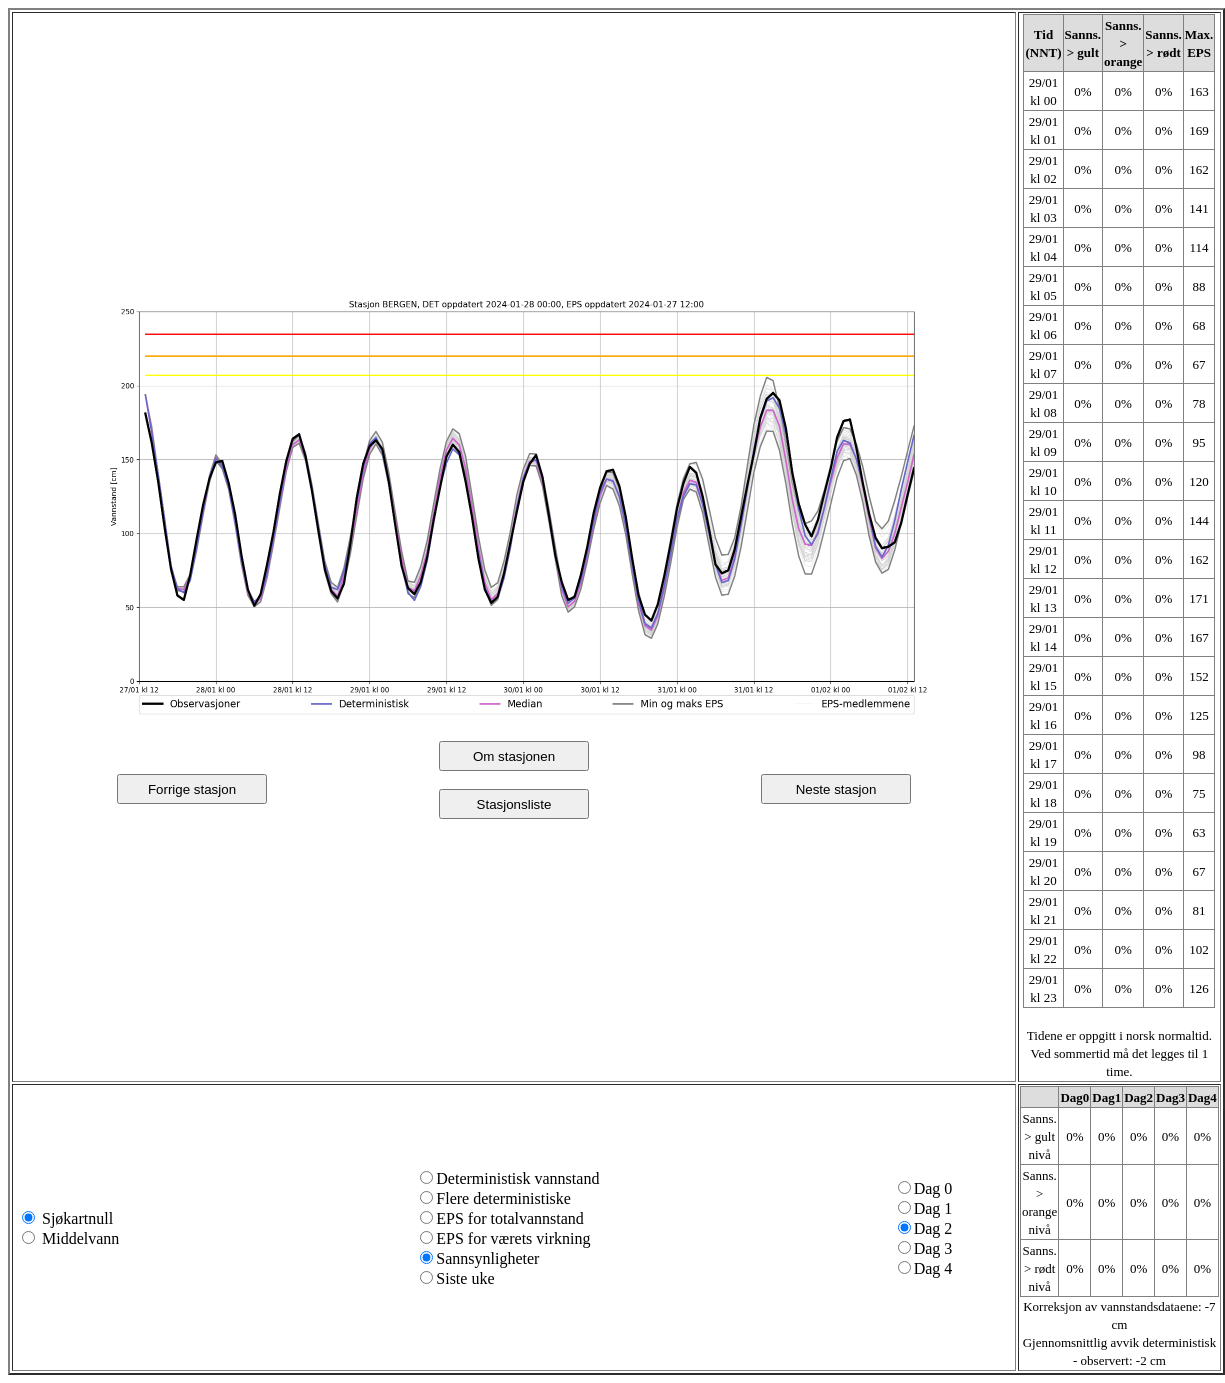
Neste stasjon (836, 789)
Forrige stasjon (192, 789)
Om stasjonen (514, 756)
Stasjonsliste (514, 804)
